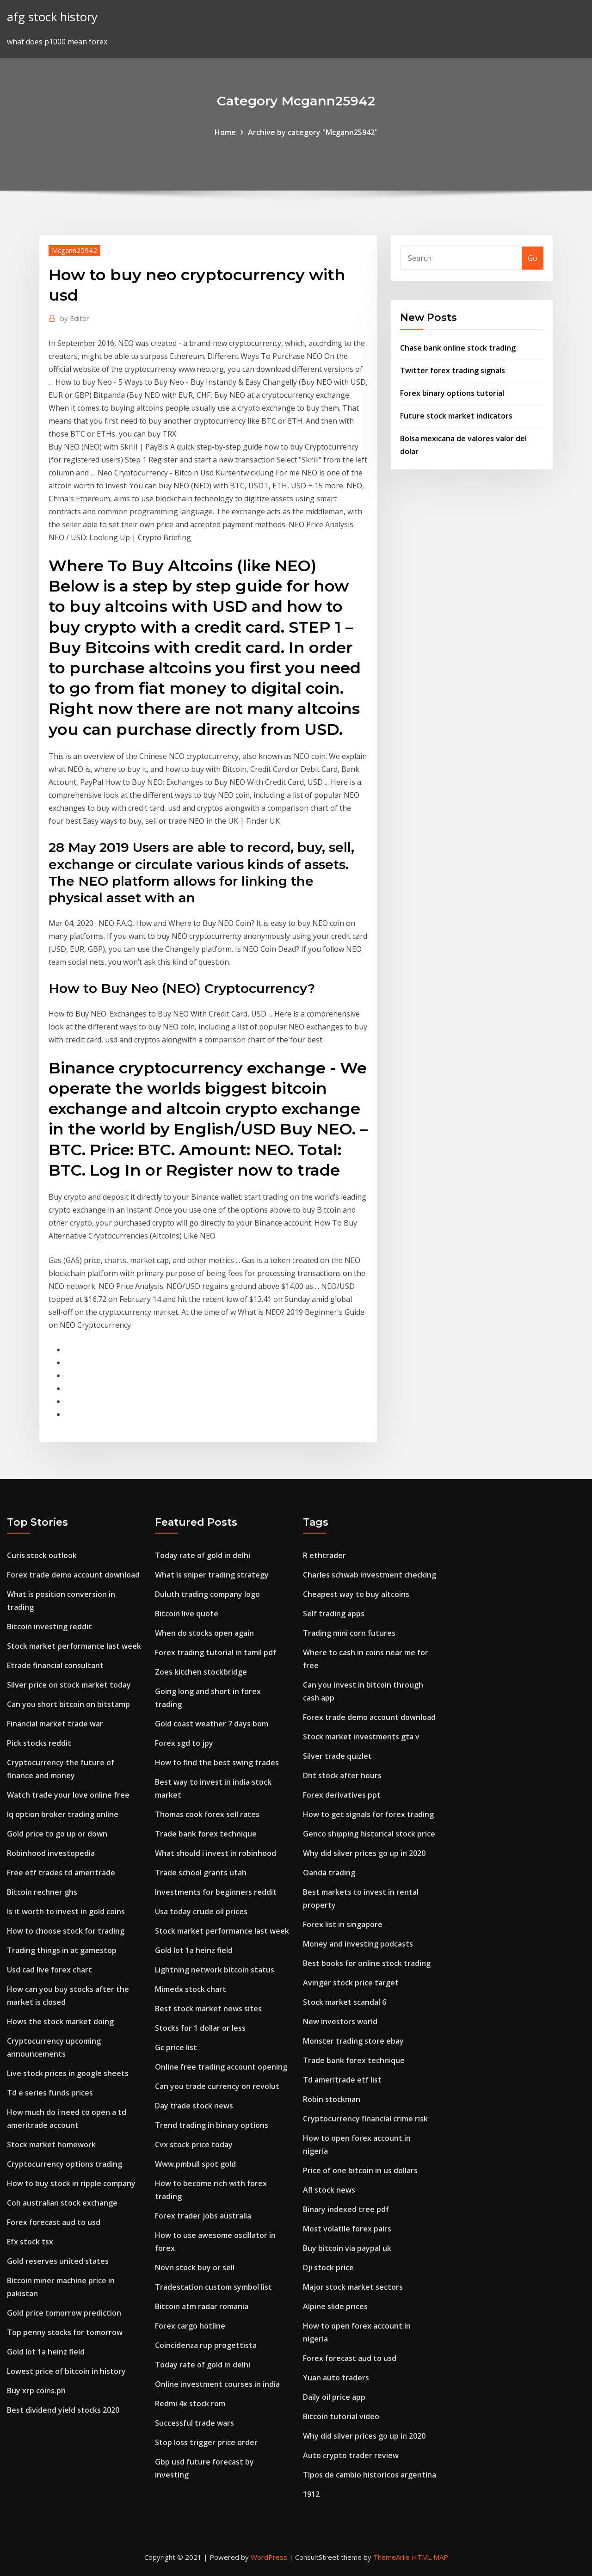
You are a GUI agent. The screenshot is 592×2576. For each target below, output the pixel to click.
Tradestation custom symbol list (213, 2287)
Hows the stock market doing (60, 2021)
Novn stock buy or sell (194, 2267)
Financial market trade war (55, 1724)
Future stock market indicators (456, 416)
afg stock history (52, 17)
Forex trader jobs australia (203, 2216)
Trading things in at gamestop (62, 1950)
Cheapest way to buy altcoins (356, 1594)
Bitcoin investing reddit (49, 1626)
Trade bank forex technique (206, 1834)
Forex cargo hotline (190, 2326)
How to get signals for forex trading (368, 1814)
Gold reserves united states (58, 2261)
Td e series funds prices (50, 2093)
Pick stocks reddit (39, 1743)
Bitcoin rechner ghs (42, 1892)
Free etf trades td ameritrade (61, 1872)
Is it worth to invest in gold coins (66, 1911)
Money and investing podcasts (358, 1944)
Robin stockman (331, 2099)
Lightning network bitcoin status (214, 1970)
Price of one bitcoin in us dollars (360, 2170)
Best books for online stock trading (367, 1963)
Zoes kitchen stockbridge (201, 1672)
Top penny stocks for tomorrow (65, 2332)
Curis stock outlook (42, 1555)
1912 (311, 2494)
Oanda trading (329, 1872)
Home (225, 132)
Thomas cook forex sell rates (207, 1814)
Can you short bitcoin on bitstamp (68, 1704)
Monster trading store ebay (353, 2041)
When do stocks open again (204, 1633)
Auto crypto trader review (351, 2455)
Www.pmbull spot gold (195, 2164)
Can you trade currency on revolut (217, 2086)
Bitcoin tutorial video (341, 2416)
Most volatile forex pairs (347, 2229)
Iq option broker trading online (62, 1814)
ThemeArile (391, 2557)
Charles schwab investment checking (369, 1575)
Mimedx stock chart (190, 1989)
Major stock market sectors (353, 2287)
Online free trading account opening (221, 2067)
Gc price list (176, 2047)
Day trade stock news (194, 2106)
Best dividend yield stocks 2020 (63, 2410)
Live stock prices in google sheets (68, 2073)
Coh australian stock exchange (62, 2203)
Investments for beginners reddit (216, 1892)
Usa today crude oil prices (201, 1911)
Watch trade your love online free (68, 1795)
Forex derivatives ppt (342, 1795)
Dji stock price (328, 2267)
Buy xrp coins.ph (36, 2390)
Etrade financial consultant (55, 1665)
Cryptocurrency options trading (64, 2164)
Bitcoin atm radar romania (201, 2306)
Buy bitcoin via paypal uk (347, 2248)
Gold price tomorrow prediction (64, 2313)
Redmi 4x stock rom (190, 2403)
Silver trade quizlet (337, 1756)
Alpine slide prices (335, 2306)
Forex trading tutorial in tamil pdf (215, 1652)
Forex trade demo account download (73, 1575)
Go (532, 258)
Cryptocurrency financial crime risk (365, 2119)
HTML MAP (430, 2557)
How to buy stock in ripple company (71, 2183)
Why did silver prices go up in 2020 (364, 1853)
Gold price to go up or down (57, 1834)
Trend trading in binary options (211, 2125)
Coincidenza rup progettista (206, 2345)
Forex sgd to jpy (184, 1743)
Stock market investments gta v (361, 1737)
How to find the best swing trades (217, 1762)
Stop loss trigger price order (206, 2442)
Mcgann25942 (74, 250)
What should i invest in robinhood (215, 1853)
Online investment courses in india (217, 2384)
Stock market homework (51, 2144)
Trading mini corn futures (349, 1633)
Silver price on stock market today (69, 1685)
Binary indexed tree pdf (346, 2209)
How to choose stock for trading (65, 1931)
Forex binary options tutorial (452, 393)
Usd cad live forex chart (49, 1970)
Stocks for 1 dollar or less (200, 2028)
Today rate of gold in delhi (202, 1555)
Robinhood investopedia (51, 1853)
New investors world (340, 2021)
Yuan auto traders (336, 2378)
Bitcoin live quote (186, 1613)
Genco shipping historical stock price (369, 1834)
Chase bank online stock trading (458, 348)
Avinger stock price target (351, 1983)
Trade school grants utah (201, 1872)
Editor (74, 318)
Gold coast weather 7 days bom (211, 1724)
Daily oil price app (334, 2397)
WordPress (269, 2557)
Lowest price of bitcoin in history (66, 2371)
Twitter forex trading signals (452, 370)
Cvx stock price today (194, 2144)
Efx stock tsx (30, 2242)
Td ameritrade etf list (342, 2080)
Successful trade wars (194, 2423)
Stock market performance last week (74, 1646)
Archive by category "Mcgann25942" (313, 132)
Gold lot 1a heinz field (46, 2352)
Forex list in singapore (342, 1924)
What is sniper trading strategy (212, 1575)
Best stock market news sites (208, 2008)
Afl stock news (329, 2190)
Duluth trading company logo (207, 1594)
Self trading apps (333, 1613)
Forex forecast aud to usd (53, 2222)
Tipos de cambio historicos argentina (369, 2475)
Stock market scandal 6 (344, 2002)
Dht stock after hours (342, 1775)
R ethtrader (324, 1555)
